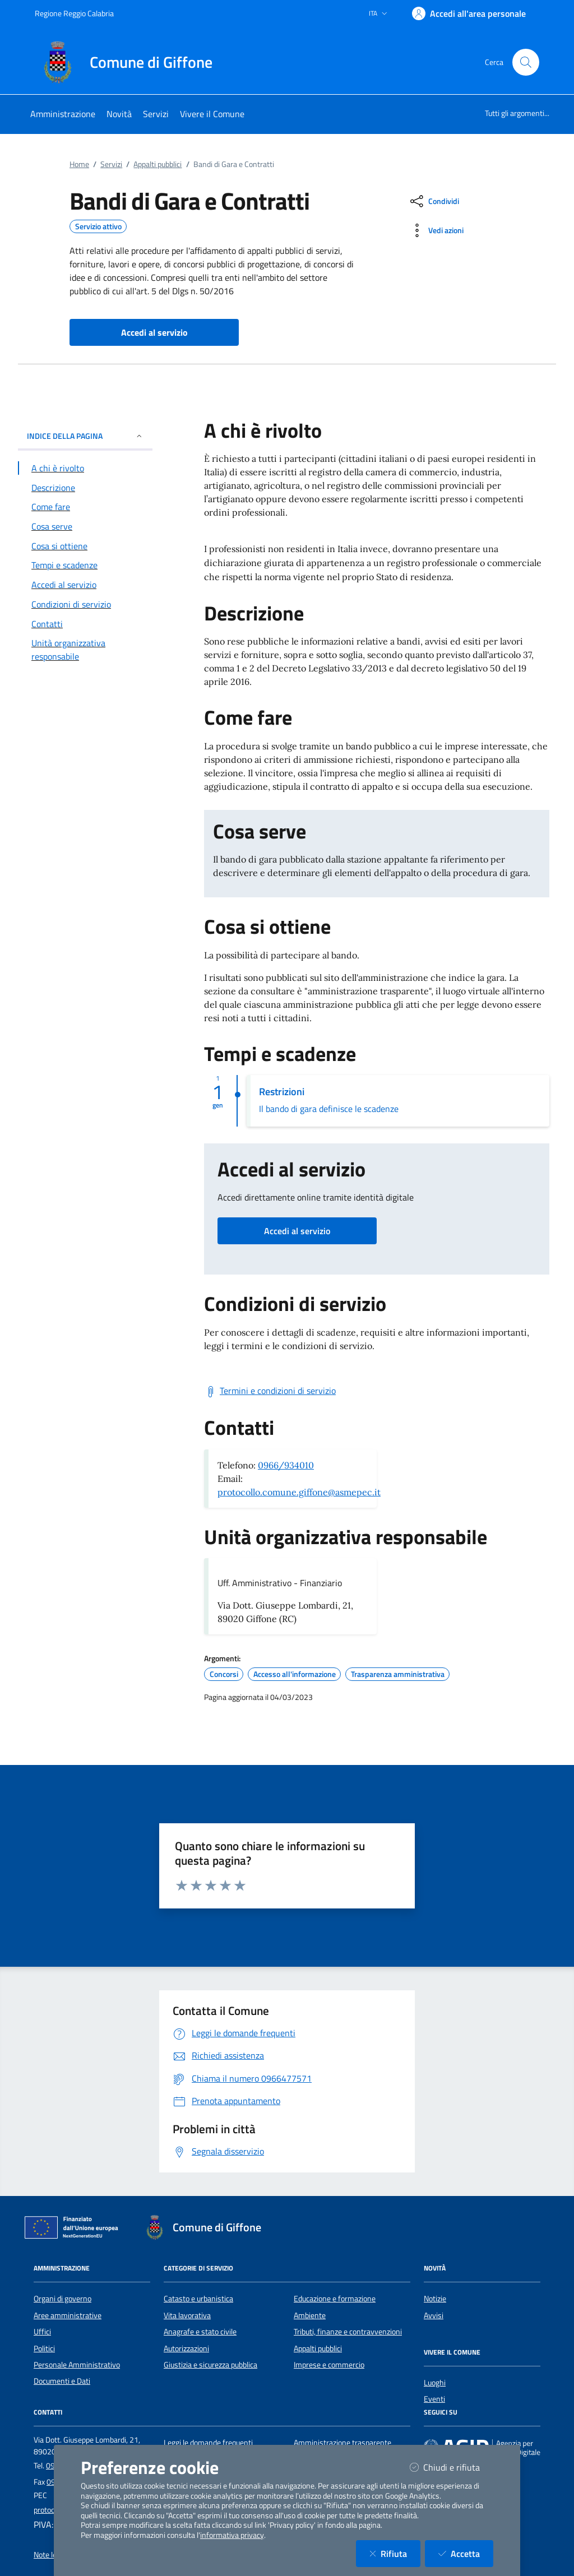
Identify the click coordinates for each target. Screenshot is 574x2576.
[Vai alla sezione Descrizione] (85, 487)
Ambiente (310, 2315)
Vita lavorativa (187, 2315)
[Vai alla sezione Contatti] (85, 624)
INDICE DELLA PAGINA (85, 436)
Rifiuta (394, 2553)
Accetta (465, 2553)
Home (79, 164)
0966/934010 (286, 1465)
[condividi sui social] (433, 201)
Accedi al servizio (297, 1231)
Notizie (435, 2298)
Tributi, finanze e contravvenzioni (348, 2331)
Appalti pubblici (157, 164)
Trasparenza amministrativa (398, 1674)
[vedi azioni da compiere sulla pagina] (436, 230)
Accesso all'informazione (294, 1674)
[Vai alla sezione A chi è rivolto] (85, 468)
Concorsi (224, 1674)
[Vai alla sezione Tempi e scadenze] (85, 565)
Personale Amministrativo (77, 2365)
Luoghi (435, 2382)
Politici (44, 2348)
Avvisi (433, 2315)
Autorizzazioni (186, 2348)
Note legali (51, 2555)
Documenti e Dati (62, 2381)
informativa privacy (232, 2535)
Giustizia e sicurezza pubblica (210, 2365)
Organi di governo (62, 2298)
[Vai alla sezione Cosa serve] (85, 526)
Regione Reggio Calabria (74, 13)
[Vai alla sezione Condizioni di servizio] (85, 604)
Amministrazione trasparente (342, 2442)
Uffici (42, 2331)
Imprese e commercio (329, 2365)
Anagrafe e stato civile (200, 2331)
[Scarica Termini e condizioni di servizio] (270, 1391)
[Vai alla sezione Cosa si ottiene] (85, 546)
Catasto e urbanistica (198, 2298)
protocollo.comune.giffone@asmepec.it (299, 1492)
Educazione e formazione (335, 2298)
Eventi (434, 2399)
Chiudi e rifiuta (451, 2467)
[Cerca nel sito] (525, 62)
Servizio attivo (98, 226)
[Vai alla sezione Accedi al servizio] (85, 584)
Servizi (111, 164)
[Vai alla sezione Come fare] (85, 506)
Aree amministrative (67, 2315)
